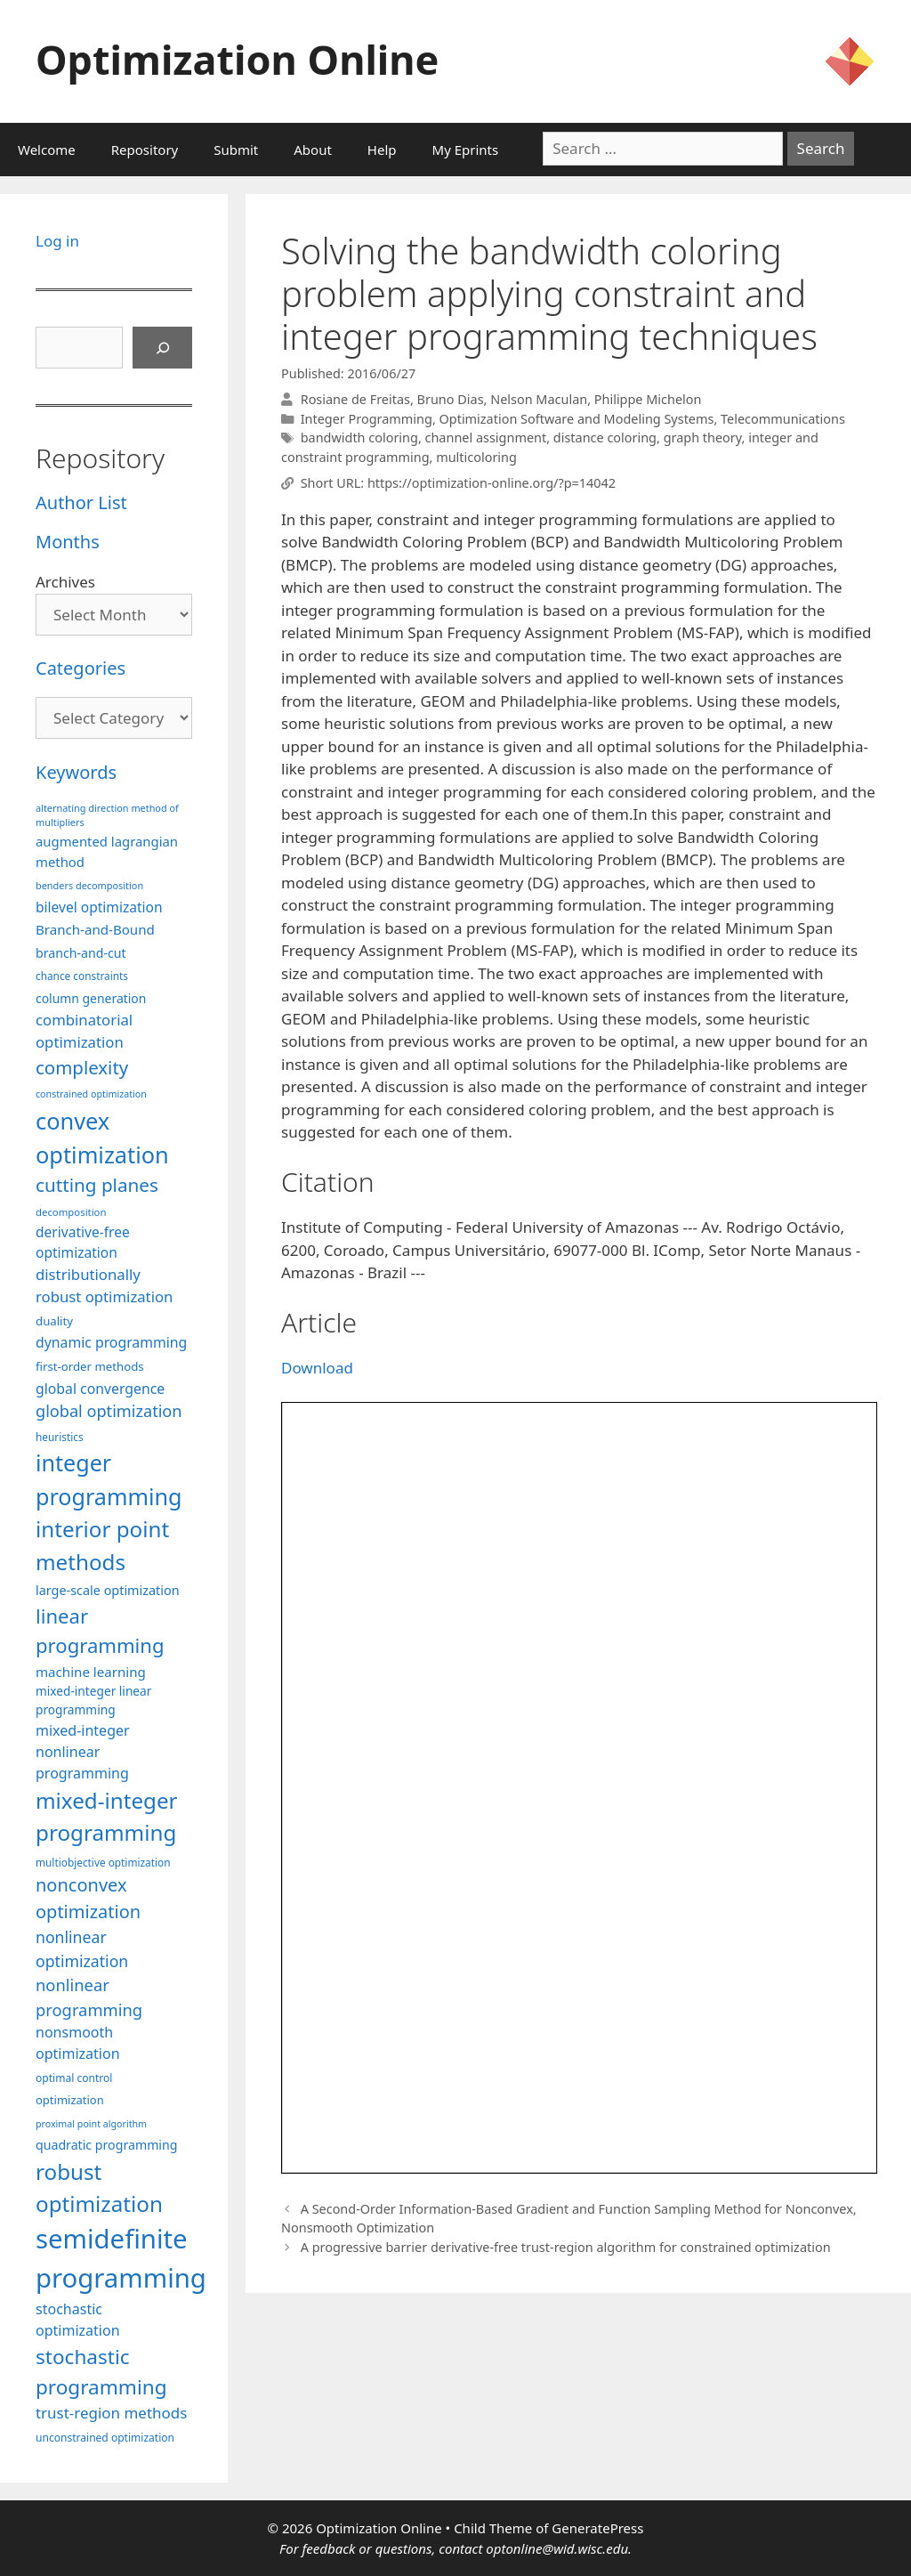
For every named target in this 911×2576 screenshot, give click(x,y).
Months (68, 542)
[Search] (163, 348)
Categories (80, 668)
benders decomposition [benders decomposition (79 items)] (89, 885)
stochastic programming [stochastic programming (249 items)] (101, 2372)
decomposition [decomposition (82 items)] (71, 1212)
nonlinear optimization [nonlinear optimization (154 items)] (82, 1949)
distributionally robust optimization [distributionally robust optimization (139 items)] (104, 1285)
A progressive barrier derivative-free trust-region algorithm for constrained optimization (566, 2247)
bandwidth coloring (359, 437)
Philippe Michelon (648, 399)
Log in (57, 241)
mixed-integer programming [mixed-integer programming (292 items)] (107, 1816)
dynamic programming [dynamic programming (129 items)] (111, 1342)
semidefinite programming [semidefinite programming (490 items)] (121, 2258)
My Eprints (465, 149)
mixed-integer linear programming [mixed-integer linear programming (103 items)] (93, 1700)
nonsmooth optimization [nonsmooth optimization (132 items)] (78, 2042)
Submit (236, 149)
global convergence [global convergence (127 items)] (100, 1388)
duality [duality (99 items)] (54, 1321)
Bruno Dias (450, 399)
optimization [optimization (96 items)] (70, 2100)
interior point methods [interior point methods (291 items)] (102, 1545)
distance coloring (605, 437)
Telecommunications (783, 418)
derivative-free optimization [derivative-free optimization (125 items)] (83, 1242)
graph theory (703, 437)
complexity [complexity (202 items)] (82, 1067)
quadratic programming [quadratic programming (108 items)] (106, 2144)
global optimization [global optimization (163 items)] (109, 1411)
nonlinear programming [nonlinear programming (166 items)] (89, 1997)
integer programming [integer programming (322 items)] (108, 1479)
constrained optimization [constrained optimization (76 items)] (91, 1094)
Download (317, 1367)
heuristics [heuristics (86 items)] (60, 1437)
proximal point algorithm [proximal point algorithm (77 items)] (91, 2124)
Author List (81, 502)
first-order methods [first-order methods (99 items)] (90, 1366)
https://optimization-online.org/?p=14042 (491, 482)
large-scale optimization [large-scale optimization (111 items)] (108, 1590)
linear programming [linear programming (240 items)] (100, 1630)
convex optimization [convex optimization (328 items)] (102, 1138)
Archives (65, 581)
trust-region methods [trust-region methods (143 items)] (111, 2412)
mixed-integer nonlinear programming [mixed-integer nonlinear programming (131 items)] (83, 1752)
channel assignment (486, 437)
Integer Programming (366, 418)
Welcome (47, 149)
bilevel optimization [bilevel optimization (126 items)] (99, 907)
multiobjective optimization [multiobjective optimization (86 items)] (103, 1862)
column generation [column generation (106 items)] (91, 998)
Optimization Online (237, 59)
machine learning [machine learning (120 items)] (91, 1672)
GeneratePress (597, 2528)
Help (382, 149)
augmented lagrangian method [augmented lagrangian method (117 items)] (107, 851)
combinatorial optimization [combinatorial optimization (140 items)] (84, 1030)
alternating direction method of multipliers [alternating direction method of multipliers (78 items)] (107, 815)
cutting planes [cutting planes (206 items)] (97, 1184)
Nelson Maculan (538, 399)
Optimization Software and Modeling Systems (576, 418)
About (313, 149)
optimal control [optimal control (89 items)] (74, 2078)
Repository (144, 149)
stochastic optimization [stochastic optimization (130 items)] (78, 2319)
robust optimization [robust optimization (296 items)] (99, 2187)
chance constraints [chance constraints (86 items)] (82, 975)
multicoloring (476, 457)
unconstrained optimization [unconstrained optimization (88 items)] (105, 2437)
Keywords (76, 772)
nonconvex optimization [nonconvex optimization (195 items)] (88, 1898)
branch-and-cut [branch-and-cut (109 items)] (81, 952)
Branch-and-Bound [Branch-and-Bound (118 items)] (95, 929)
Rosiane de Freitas (355, 399)
